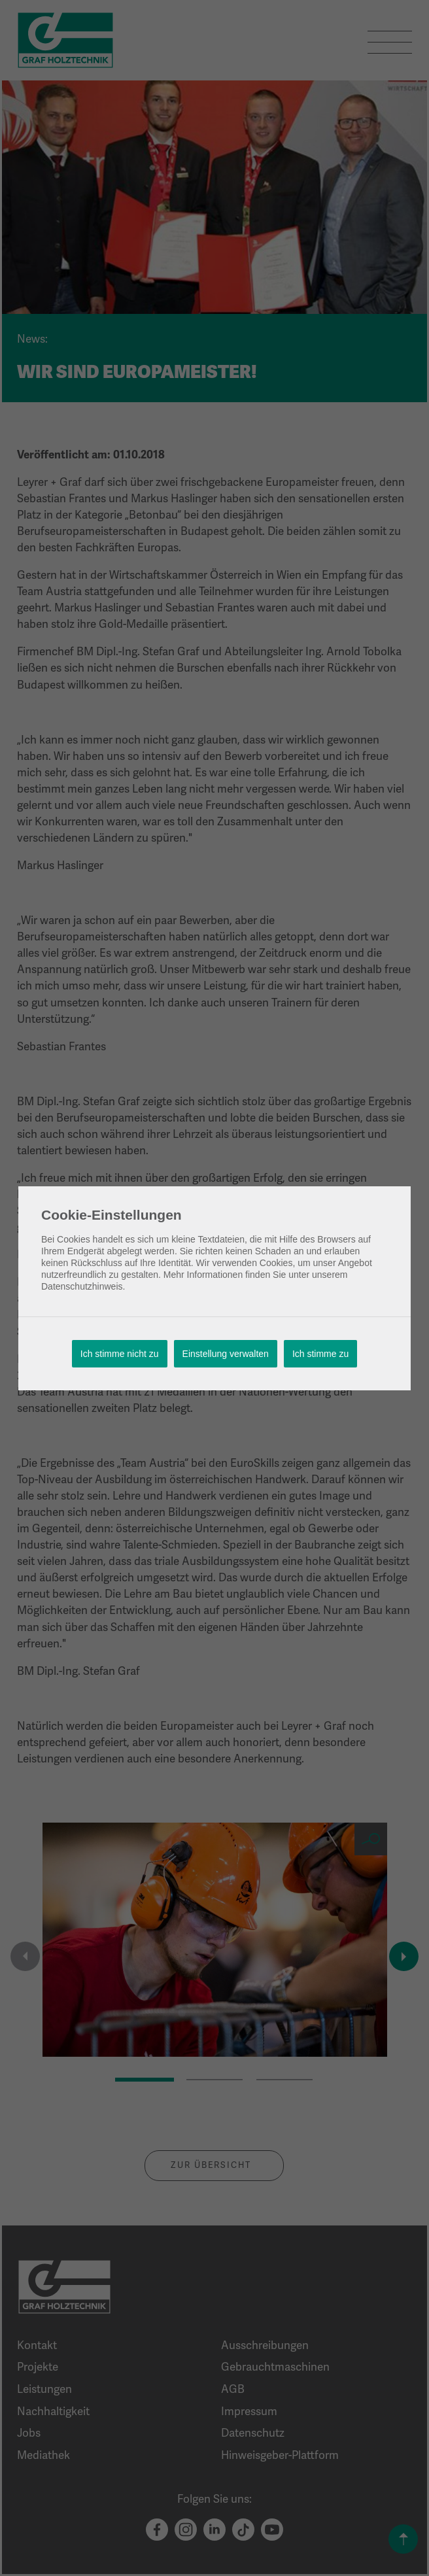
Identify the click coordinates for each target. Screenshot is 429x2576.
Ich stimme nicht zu (119, 1353)
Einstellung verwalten (225, 1353)
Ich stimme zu (320, 1353)
